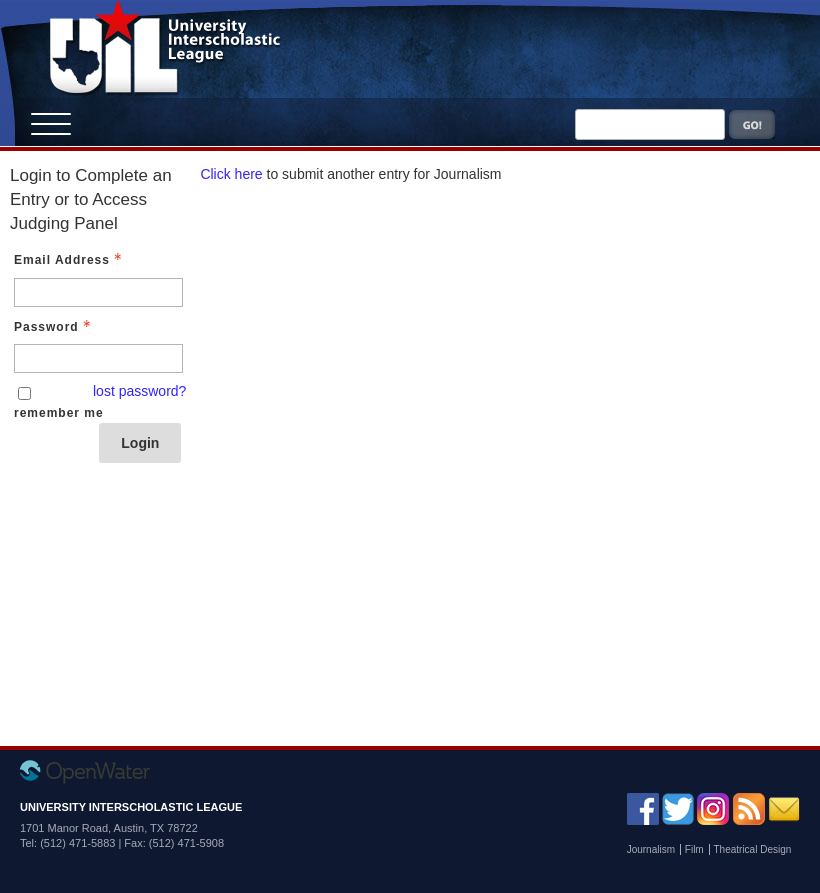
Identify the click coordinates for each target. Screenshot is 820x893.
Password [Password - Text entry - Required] (54, 327)
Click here (231, 174)
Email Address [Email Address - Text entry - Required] (70, 260)
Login (140, 443)
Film (694, 849)
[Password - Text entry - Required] (98, 358)
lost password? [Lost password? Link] (139, 391)
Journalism (651, 849)
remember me (59, 413)
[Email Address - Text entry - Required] (98, 292)
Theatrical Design (753, 849)
